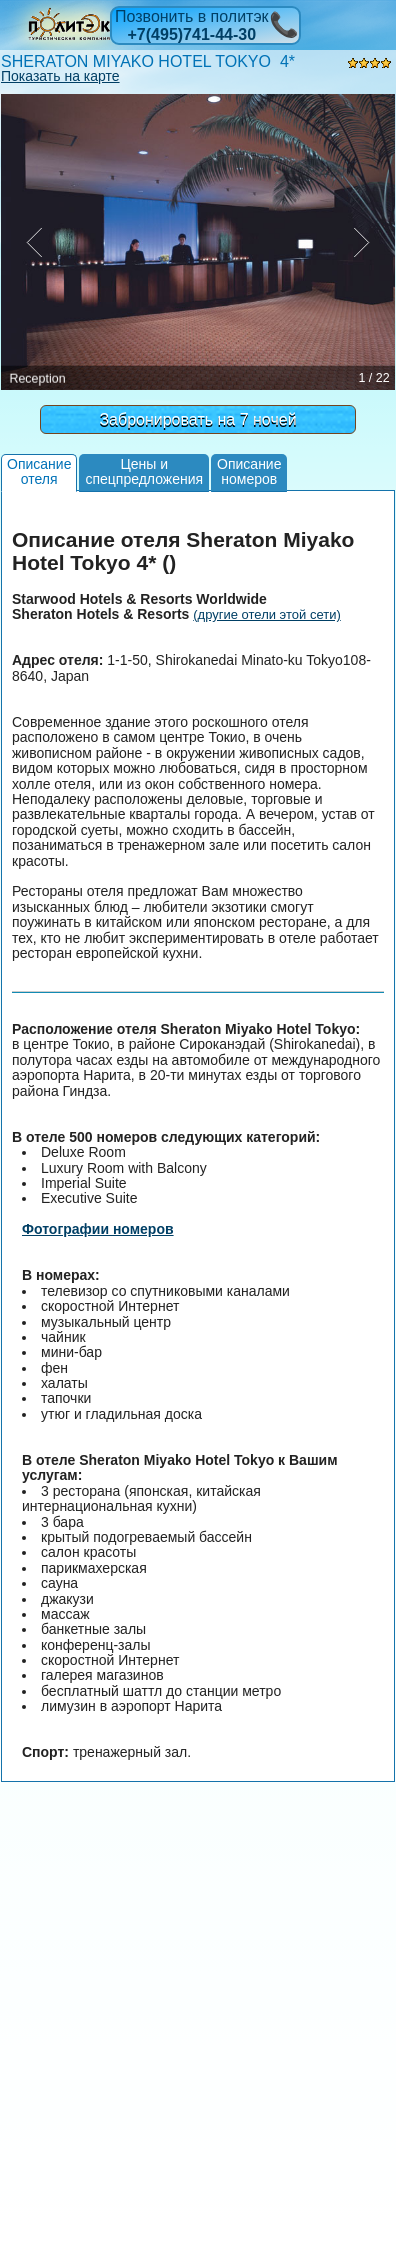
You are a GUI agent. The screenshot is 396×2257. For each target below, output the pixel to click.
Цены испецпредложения (144, 471)
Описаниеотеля (39, 471)
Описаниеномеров (249, 471)
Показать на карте (60, 76)
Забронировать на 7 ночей (197, 419)
